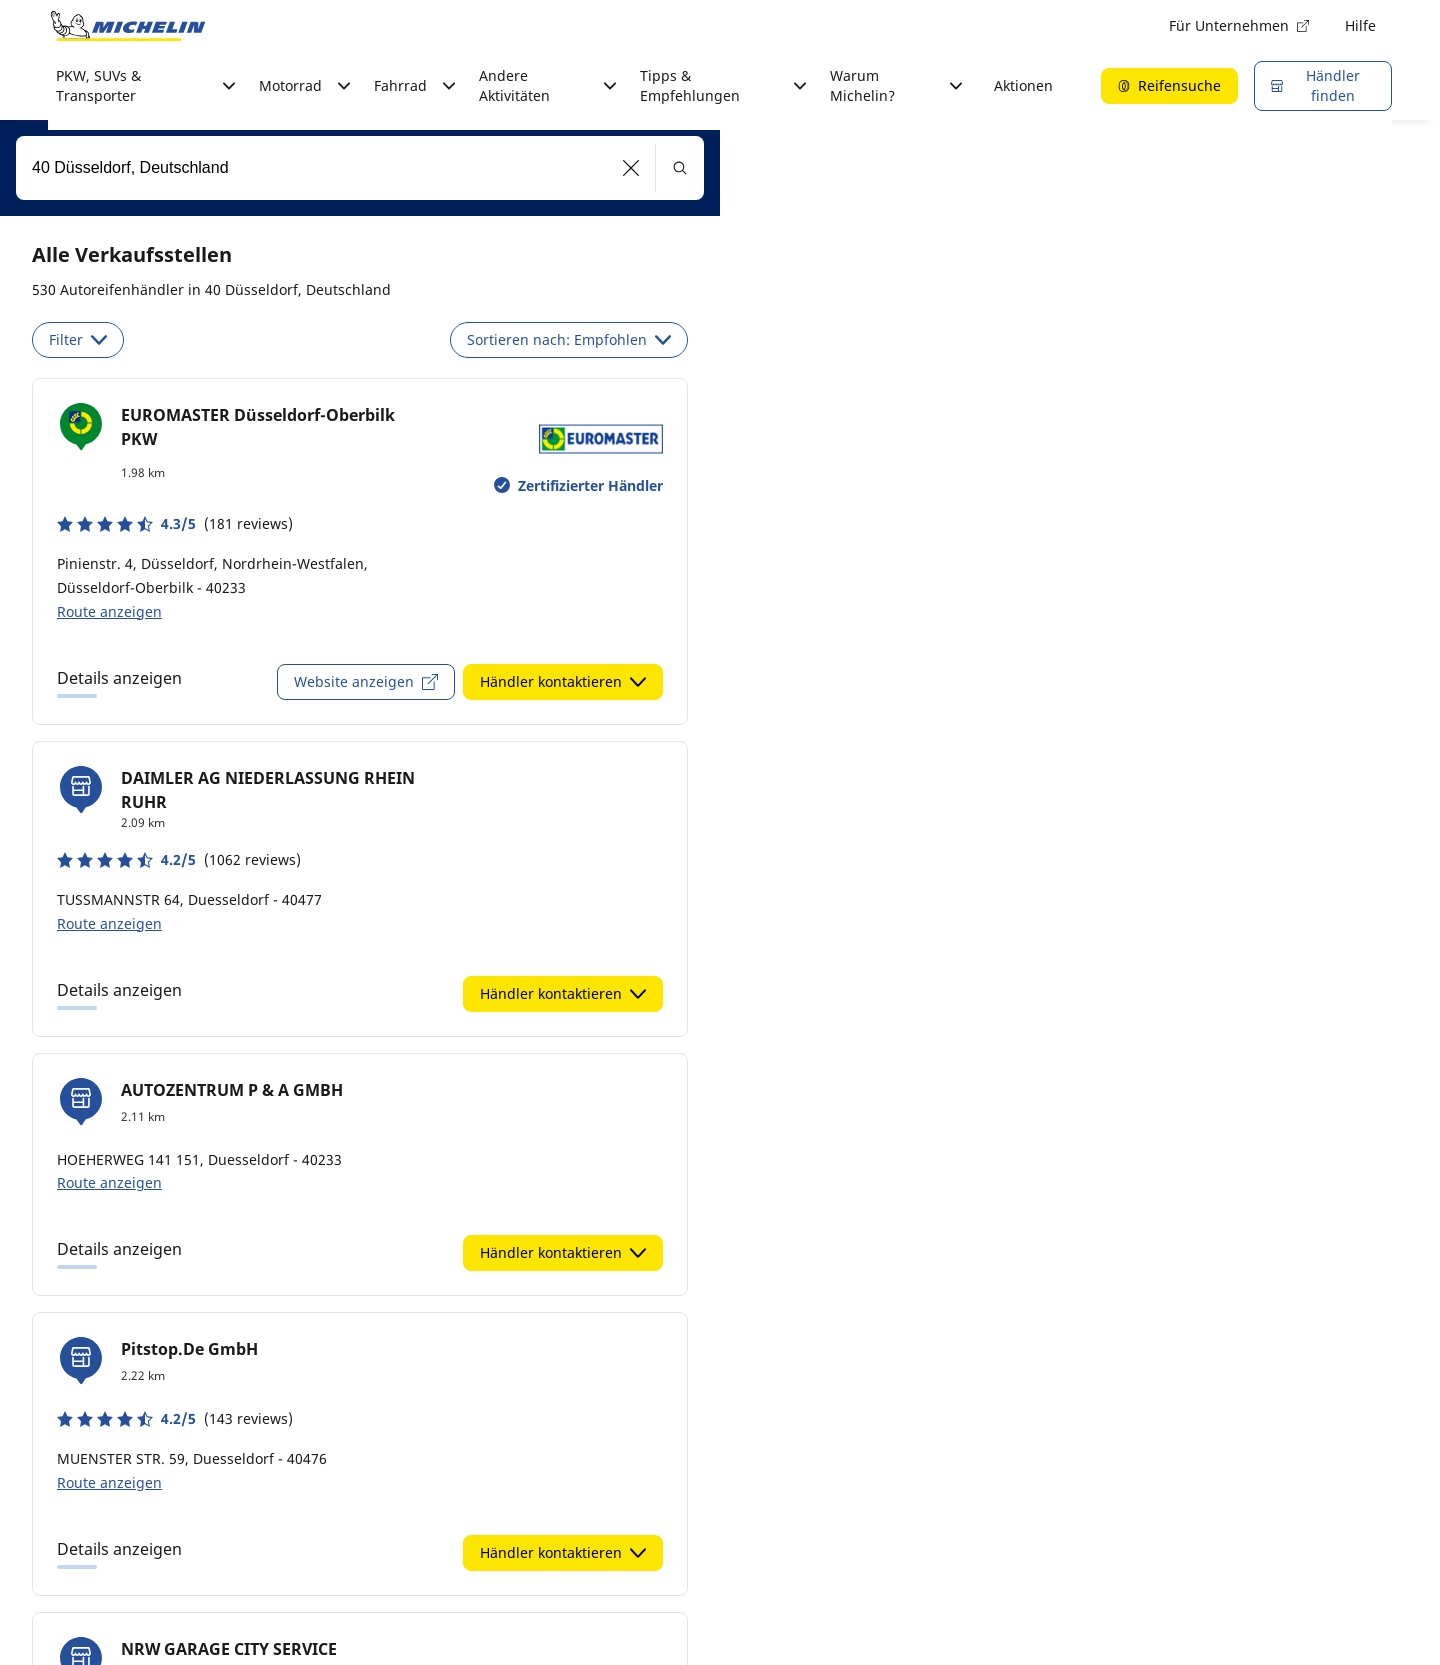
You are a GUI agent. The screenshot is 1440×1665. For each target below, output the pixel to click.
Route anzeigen (109, 611)
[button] (631, 168)
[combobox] (360, 168)
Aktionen (1023, 85)
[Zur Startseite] (128, 26)
